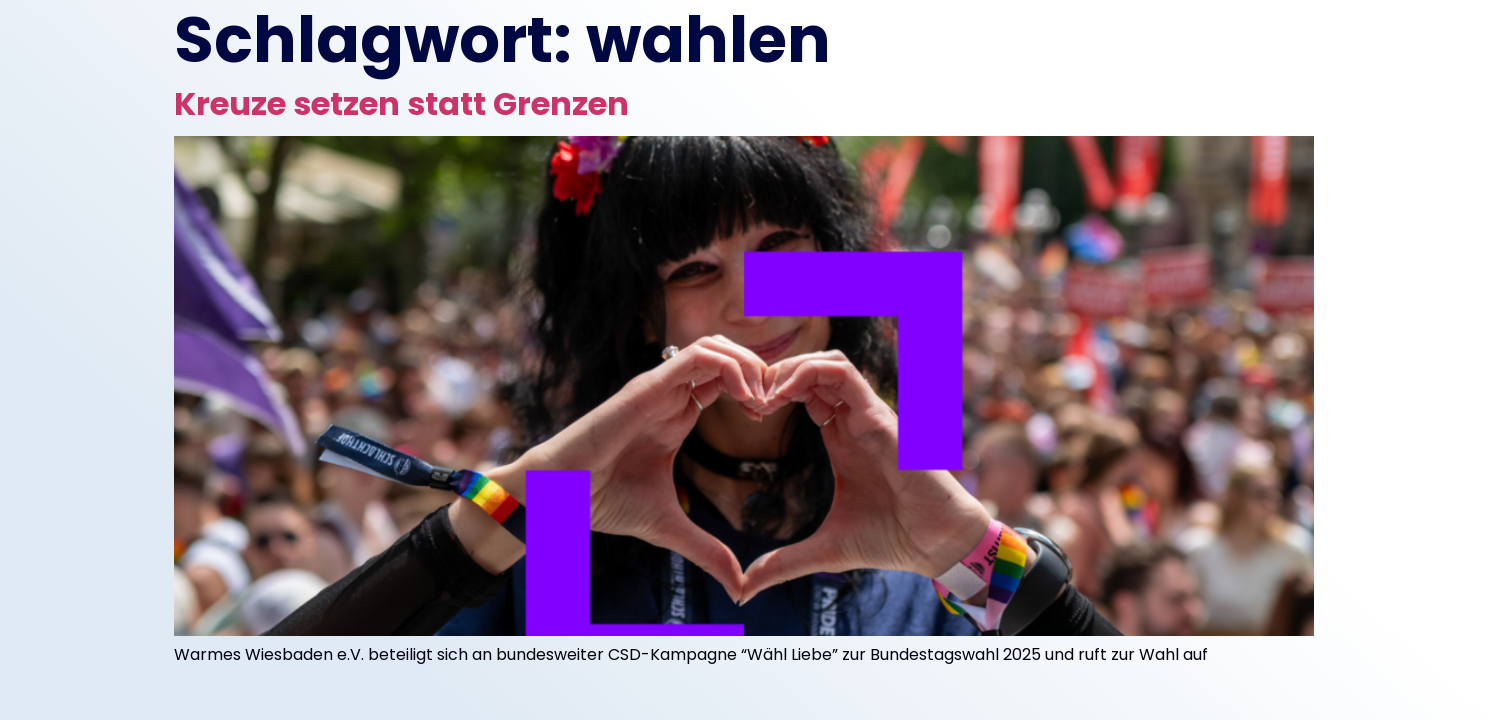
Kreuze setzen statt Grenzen (401, 103)
